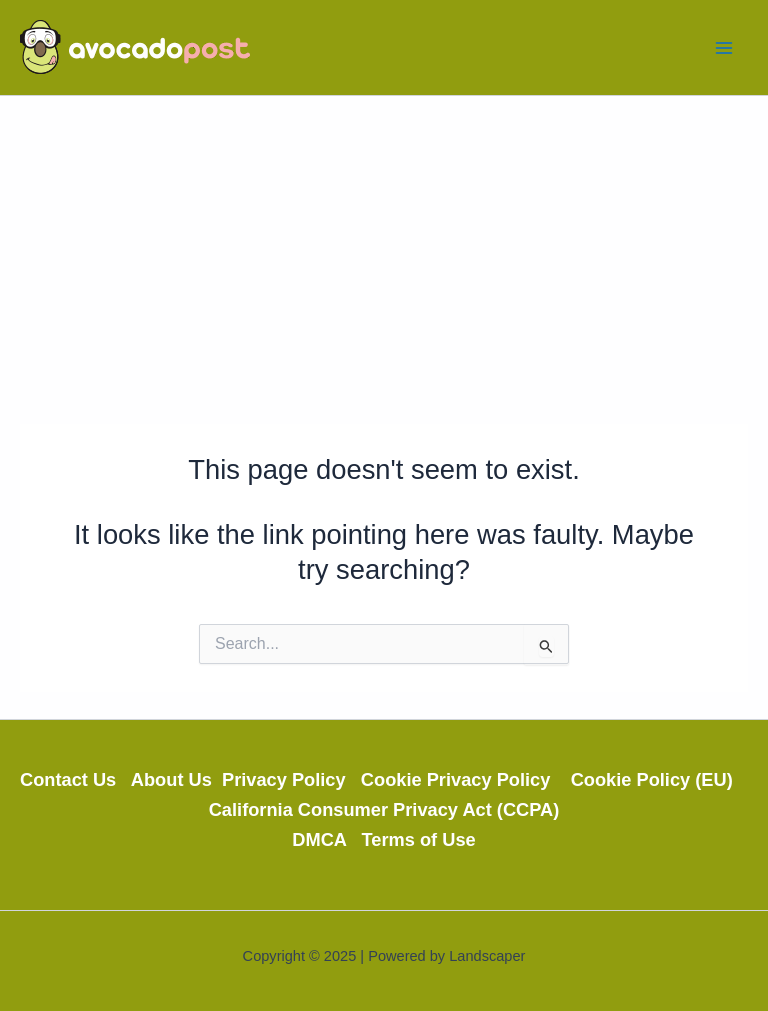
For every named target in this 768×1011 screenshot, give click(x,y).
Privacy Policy (291, 779)
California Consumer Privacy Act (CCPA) (384, 809)
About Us (176, 779)
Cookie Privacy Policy (466, 779)
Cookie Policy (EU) (659, 779)
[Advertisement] (384, 246)
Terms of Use (419, 839)
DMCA (326, 839)
